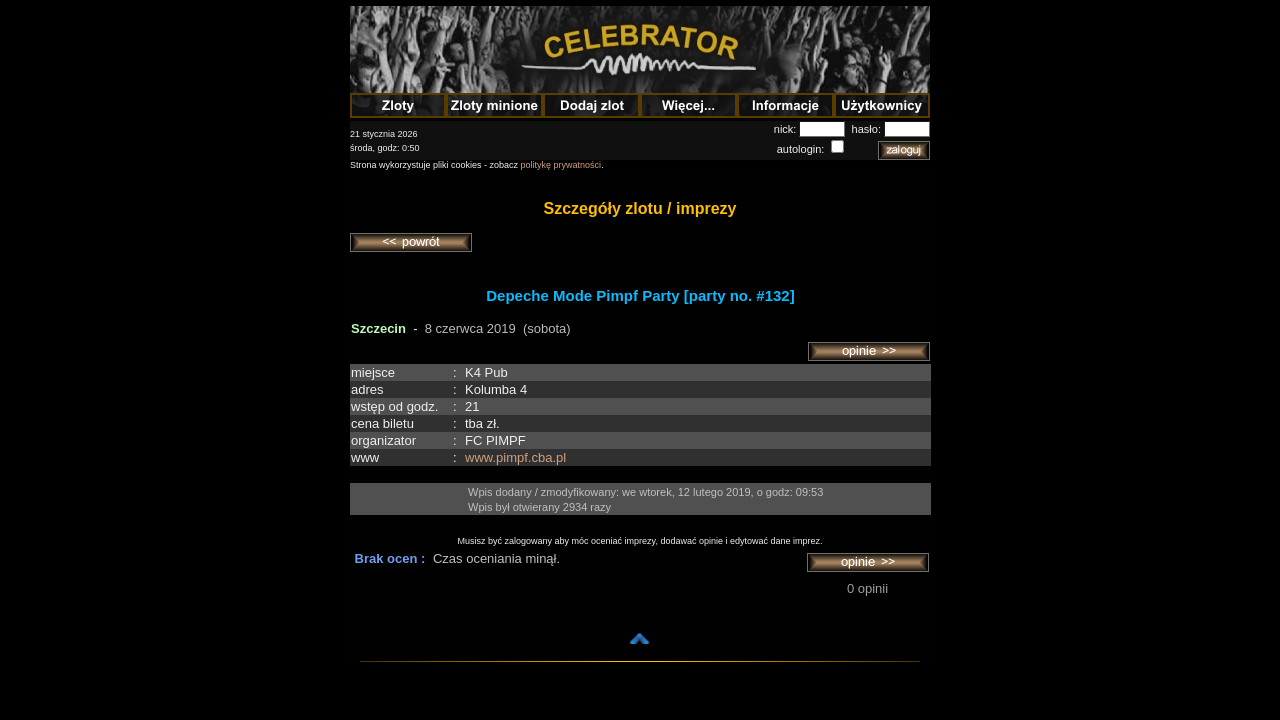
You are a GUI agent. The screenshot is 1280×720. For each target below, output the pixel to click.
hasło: (868, 129)
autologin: (802, 149)
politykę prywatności (561, 165)
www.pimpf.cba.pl (515, 457)
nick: (787, 129)
